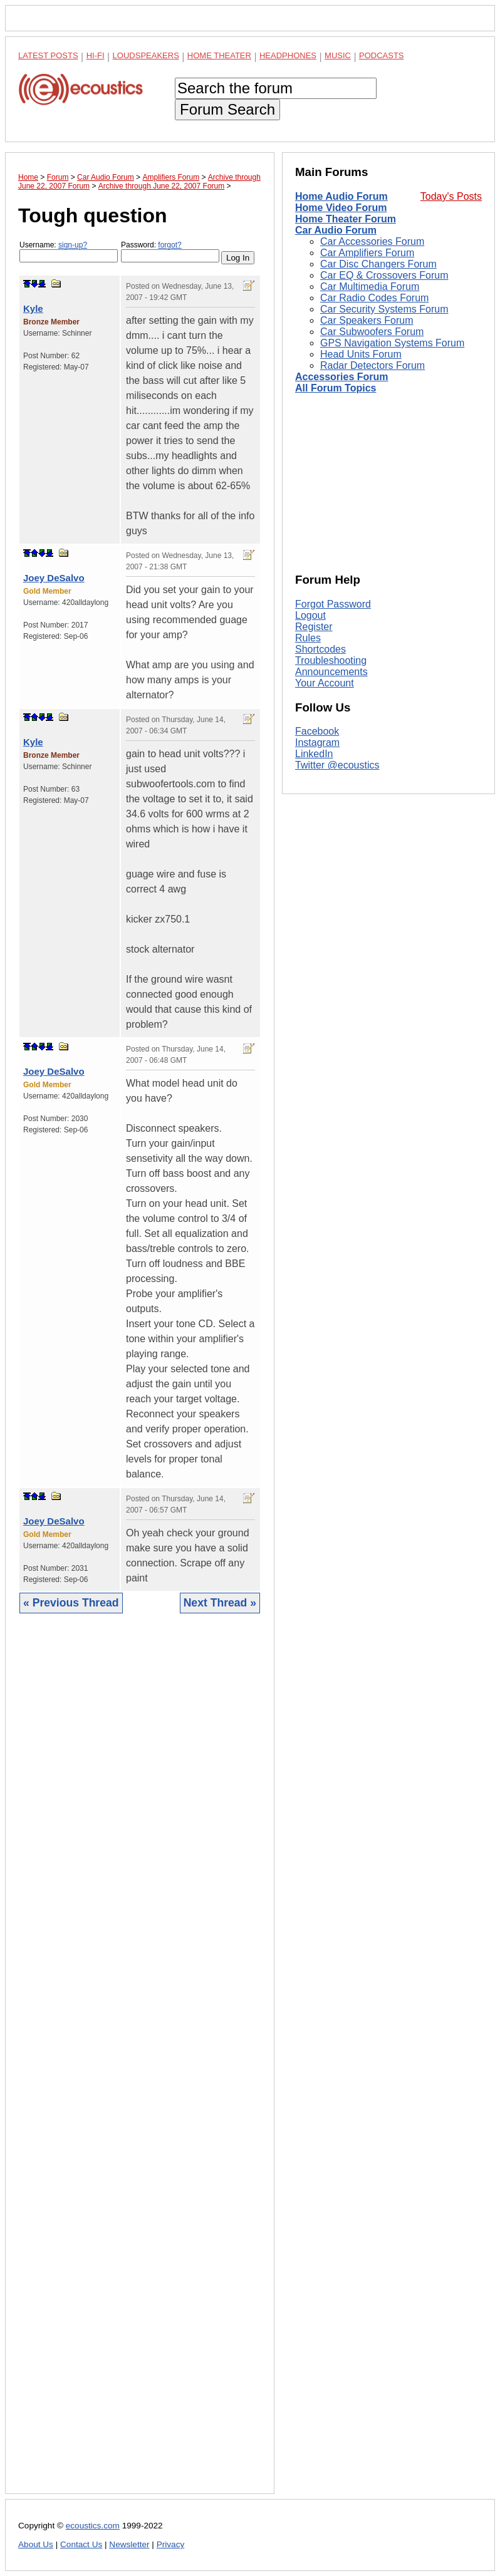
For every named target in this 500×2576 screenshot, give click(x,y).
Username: (68, 251)
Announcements (331, 671)
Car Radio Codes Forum (374, 297)
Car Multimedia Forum (369, 286)
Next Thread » (220, 1602)
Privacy (171, 2544)
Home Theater (219, 55)
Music (338, 55)
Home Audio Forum (341, 196)
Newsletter (129, 2544)
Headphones (287, 55)
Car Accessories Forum (372, 241)
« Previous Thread (71, 1602)
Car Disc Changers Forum (378, 264)
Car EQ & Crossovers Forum (384, 275)
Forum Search (227, 109)
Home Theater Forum (345, 219)
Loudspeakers (146, 55)
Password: (170, 251)
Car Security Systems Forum (384, 309)
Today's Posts (451, 196)
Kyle (33, 308)
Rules (308, 638)
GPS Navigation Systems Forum (392, 343)
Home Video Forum (341, 207)
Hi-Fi (95, 55)
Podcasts (381, 55)
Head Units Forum (361, 354)
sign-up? (72, 245)
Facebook (317, 731)
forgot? (169, 245)
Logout (310, 615)
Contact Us (81, 2544)
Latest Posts (48, 55)
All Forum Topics (335, 388)
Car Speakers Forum (367, 320)
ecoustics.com (93, 2525)
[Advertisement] (139, 2063)
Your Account (324, 683)
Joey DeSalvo (54, 577)
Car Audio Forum (336, 230)
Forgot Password (333, 604)
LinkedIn (314, 753)
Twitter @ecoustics (337, 765)
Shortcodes (320, 649)
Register (314, 626)
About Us (35, 2544)
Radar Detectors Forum (372, 365)
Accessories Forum (341, 376)
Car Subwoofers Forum (372, 331)
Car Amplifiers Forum (367, 252)
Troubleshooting (331, 660)
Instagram (317, 742)
